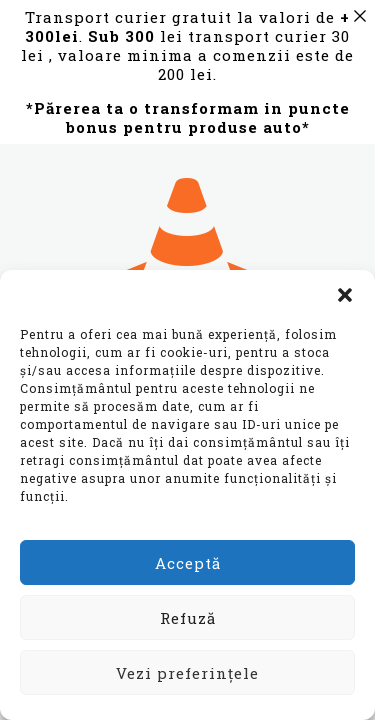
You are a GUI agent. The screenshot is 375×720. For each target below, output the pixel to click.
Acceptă (188, 563)
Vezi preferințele (187, 673)
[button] (345, 295)
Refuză (188, 618)
